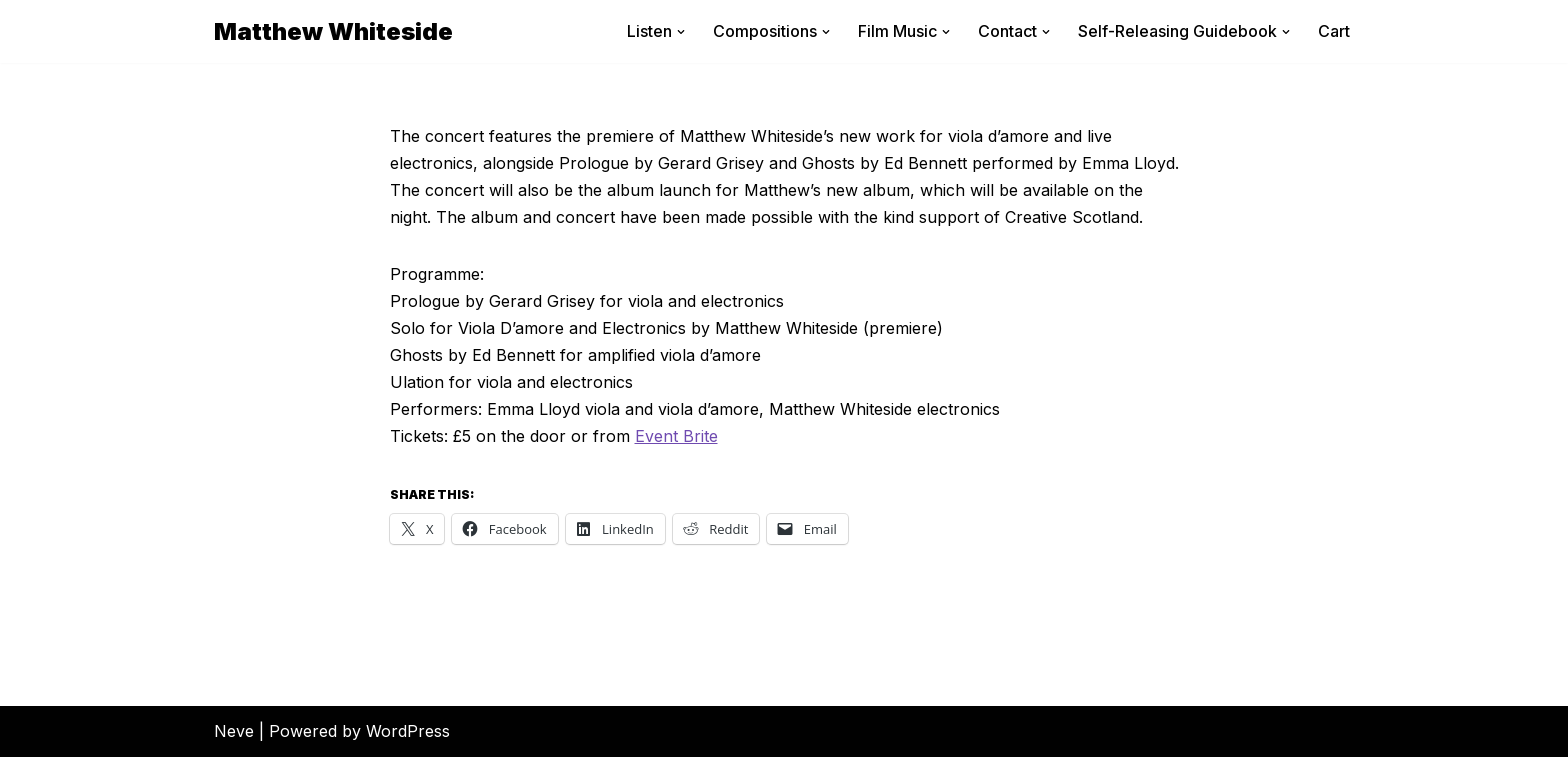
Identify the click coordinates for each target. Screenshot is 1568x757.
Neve (234, 731)
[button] (681, 32)
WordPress (408, 731)
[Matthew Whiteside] (333, 31)
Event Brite (676, 436)
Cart (1334, 31)
